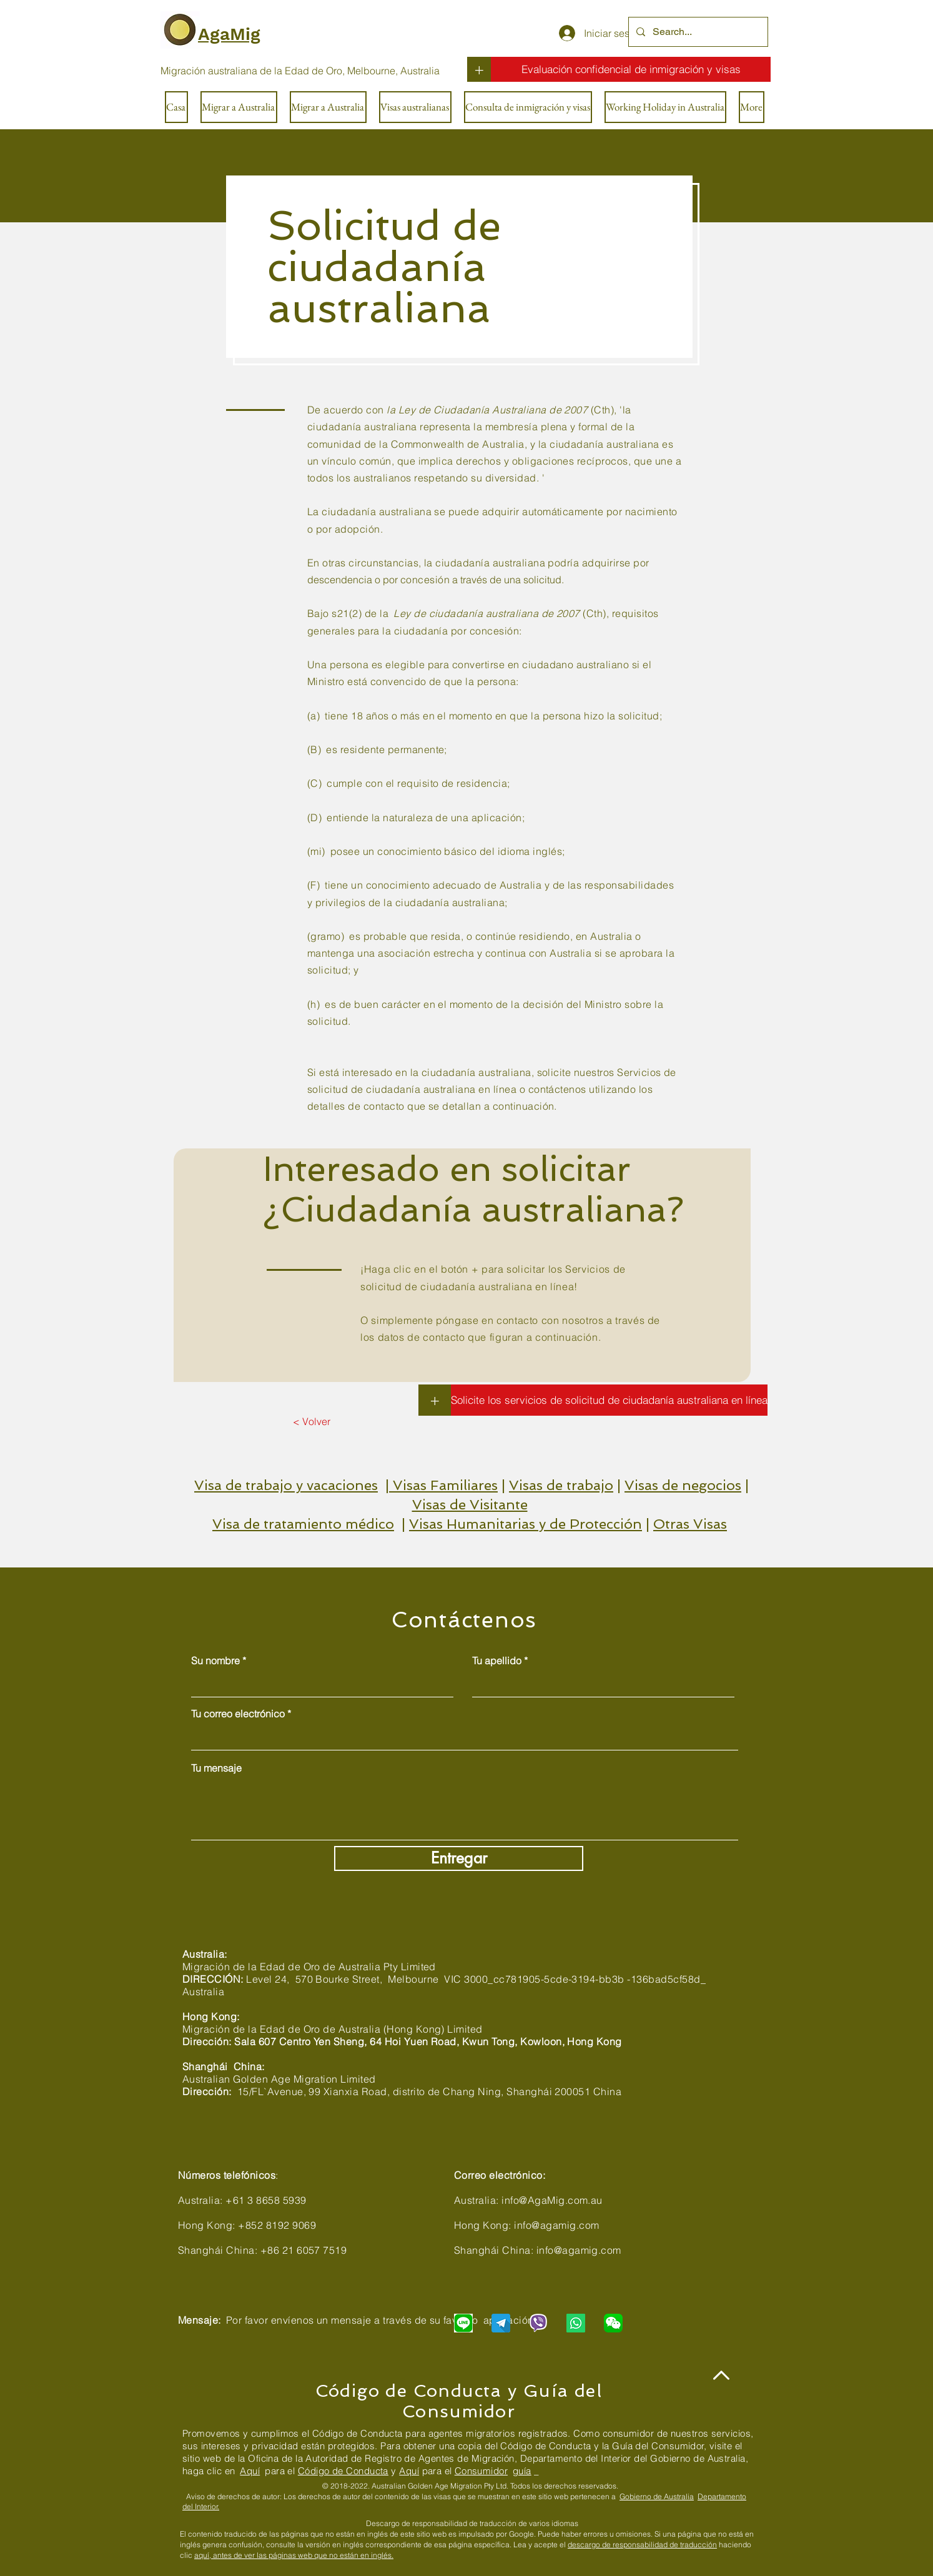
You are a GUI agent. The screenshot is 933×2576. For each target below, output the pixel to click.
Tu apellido (496, 1661)
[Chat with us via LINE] (463, 2323)
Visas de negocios (682, 1485)
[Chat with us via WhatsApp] (575, 2323)
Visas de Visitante (470, 1504)
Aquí (250, 2471)
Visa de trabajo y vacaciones (286, 1485)
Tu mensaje (216, 1768)
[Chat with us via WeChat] (613, 2323)
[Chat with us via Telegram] (500, 2323)
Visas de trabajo (561, 1485)
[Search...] (697, 31)
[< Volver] (311, 1421)
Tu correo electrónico (238, 1714)
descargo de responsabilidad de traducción (642, 2544)
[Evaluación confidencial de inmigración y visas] (631, 69)
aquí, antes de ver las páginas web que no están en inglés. (293, 2555)
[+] (479, 69)
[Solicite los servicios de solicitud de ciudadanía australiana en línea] (609, 1400)
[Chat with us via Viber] (538, 2323)
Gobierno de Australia (657, 2496)
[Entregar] (458, 1858)
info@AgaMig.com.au (552, 2200)
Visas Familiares (445, 1485)
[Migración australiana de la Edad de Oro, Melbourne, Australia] (300, 70)
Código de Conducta (343, 2471)
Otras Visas (690, 1524)
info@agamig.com (556, 2225)
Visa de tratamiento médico (303, 1524)
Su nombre (215, 1661)
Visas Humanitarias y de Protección (525, 1524)
